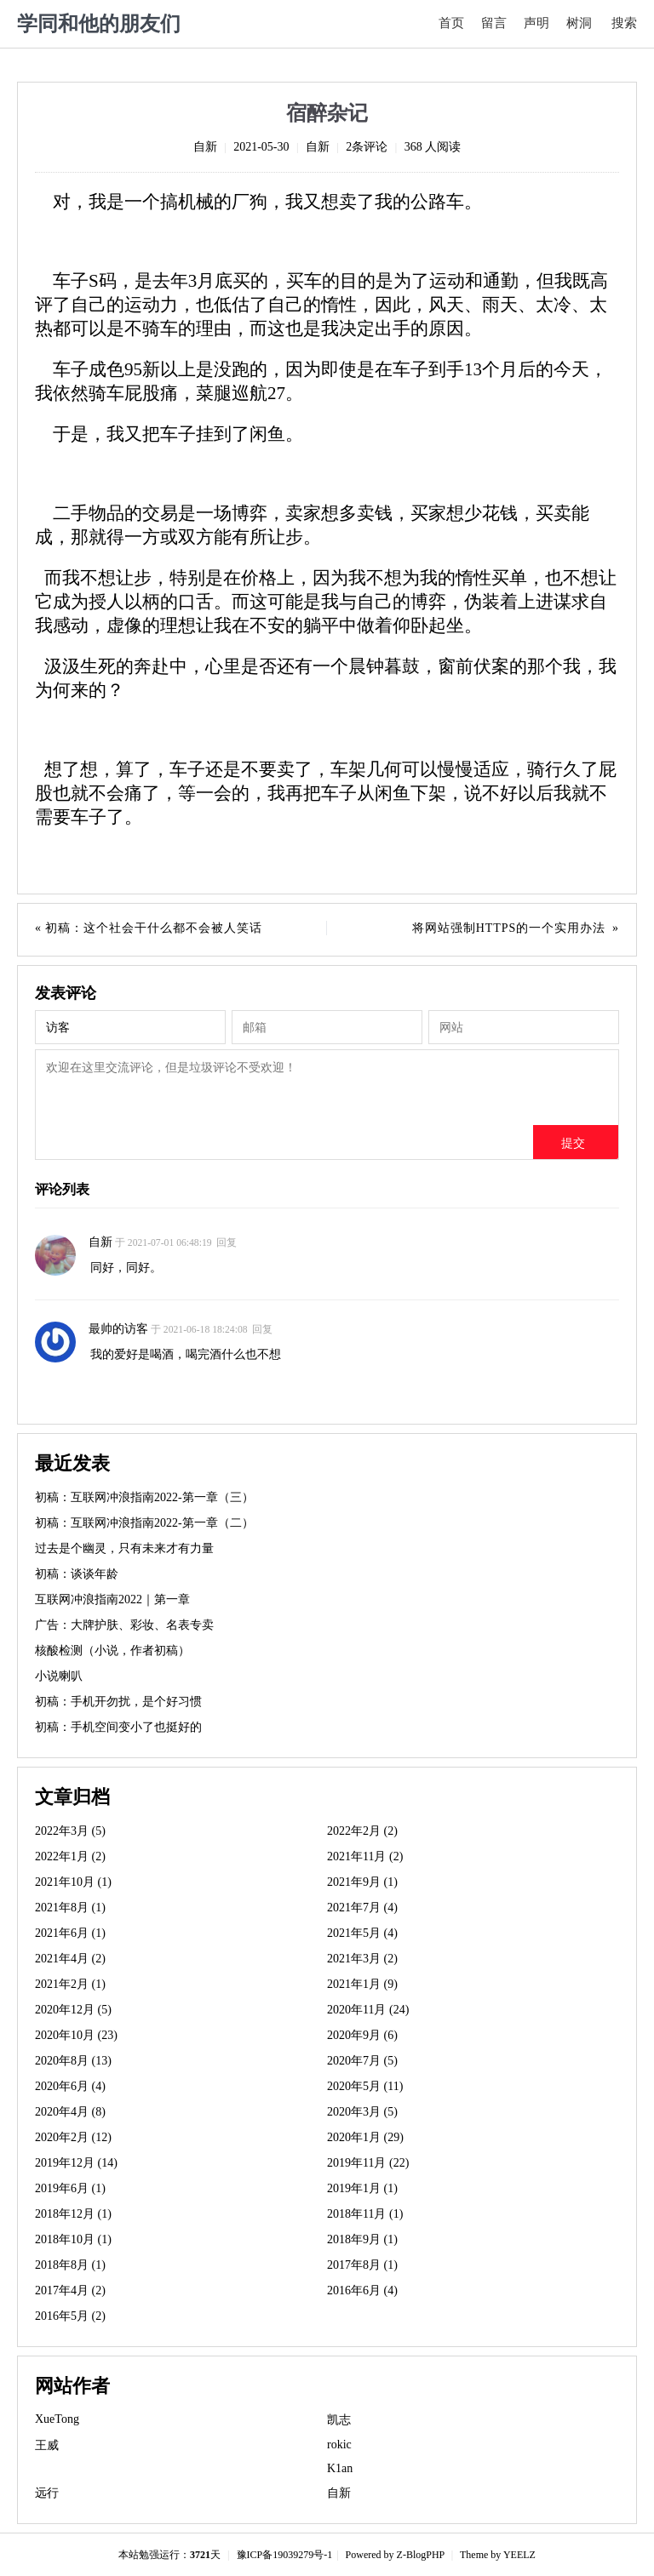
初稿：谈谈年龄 (76, 1574)
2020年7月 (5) (362, 2060)
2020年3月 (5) (362, 2111)
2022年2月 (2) (362, 1831)
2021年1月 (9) (362, 1984)
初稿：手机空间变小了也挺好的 (118, 1727)
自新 (205, 146)
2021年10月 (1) (73, 1882)
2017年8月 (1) (362, 2265)
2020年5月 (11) (365, 2086)
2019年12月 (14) (76, 2162)
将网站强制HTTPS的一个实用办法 (508, 928)
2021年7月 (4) (362, 1907)
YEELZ (519, 2555)
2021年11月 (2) (365, 1856)
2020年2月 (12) (73, 2137)
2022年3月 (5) (70, 1831)
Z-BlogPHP (421, 2555)
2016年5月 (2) (70, 2316)
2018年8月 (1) (70, 2265)
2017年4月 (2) (70, 2290)
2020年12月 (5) (73, 2009)
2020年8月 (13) (73, 2060)
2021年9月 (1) (362, 1882)
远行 (47, 2493)
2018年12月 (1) (73, 2214)
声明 (536, 23)
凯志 (339, 2419)
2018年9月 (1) (362, 2239)
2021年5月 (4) (362, 1933)
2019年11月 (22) (368, 2162)
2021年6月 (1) (70, 1933)
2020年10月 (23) (76, 2035)
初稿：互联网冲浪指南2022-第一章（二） (144, 1522)
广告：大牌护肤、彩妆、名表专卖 (124, 1625)
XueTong (57, 2419)
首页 (451, 23)
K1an (340, 2468)
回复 (226, 1242)
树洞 (579, 23)
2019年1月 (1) (362, 2188)
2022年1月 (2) (70, 1856)
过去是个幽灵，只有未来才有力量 (124, 1548)
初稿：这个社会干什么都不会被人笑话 (153, 928)
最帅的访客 (118, 1328)
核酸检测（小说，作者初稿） (112, 1650)
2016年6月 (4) (362, 2290)
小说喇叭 (59, 1676)
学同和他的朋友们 (99, 24)
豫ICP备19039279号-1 (285, 2555)
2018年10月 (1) (73, 2239)
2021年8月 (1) (70, 1907)
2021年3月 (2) (362, 1958)
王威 (47, 2445)
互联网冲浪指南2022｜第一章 (112, 1599)
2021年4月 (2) (70, 1958)
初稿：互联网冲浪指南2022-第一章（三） (144, 1497)
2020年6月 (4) (70, 2086)
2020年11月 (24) (368, 2009)
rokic (339, 2444)
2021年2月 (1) (70, 1984)
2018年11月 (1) (365, 2214)
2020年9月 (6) (362, 2035)
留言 (494, 23)
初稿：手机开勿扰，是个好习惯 (118, 1701)
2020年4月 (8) (70, 2111)
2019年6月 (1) (70, 2188)
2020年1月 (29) (365, 2137)
